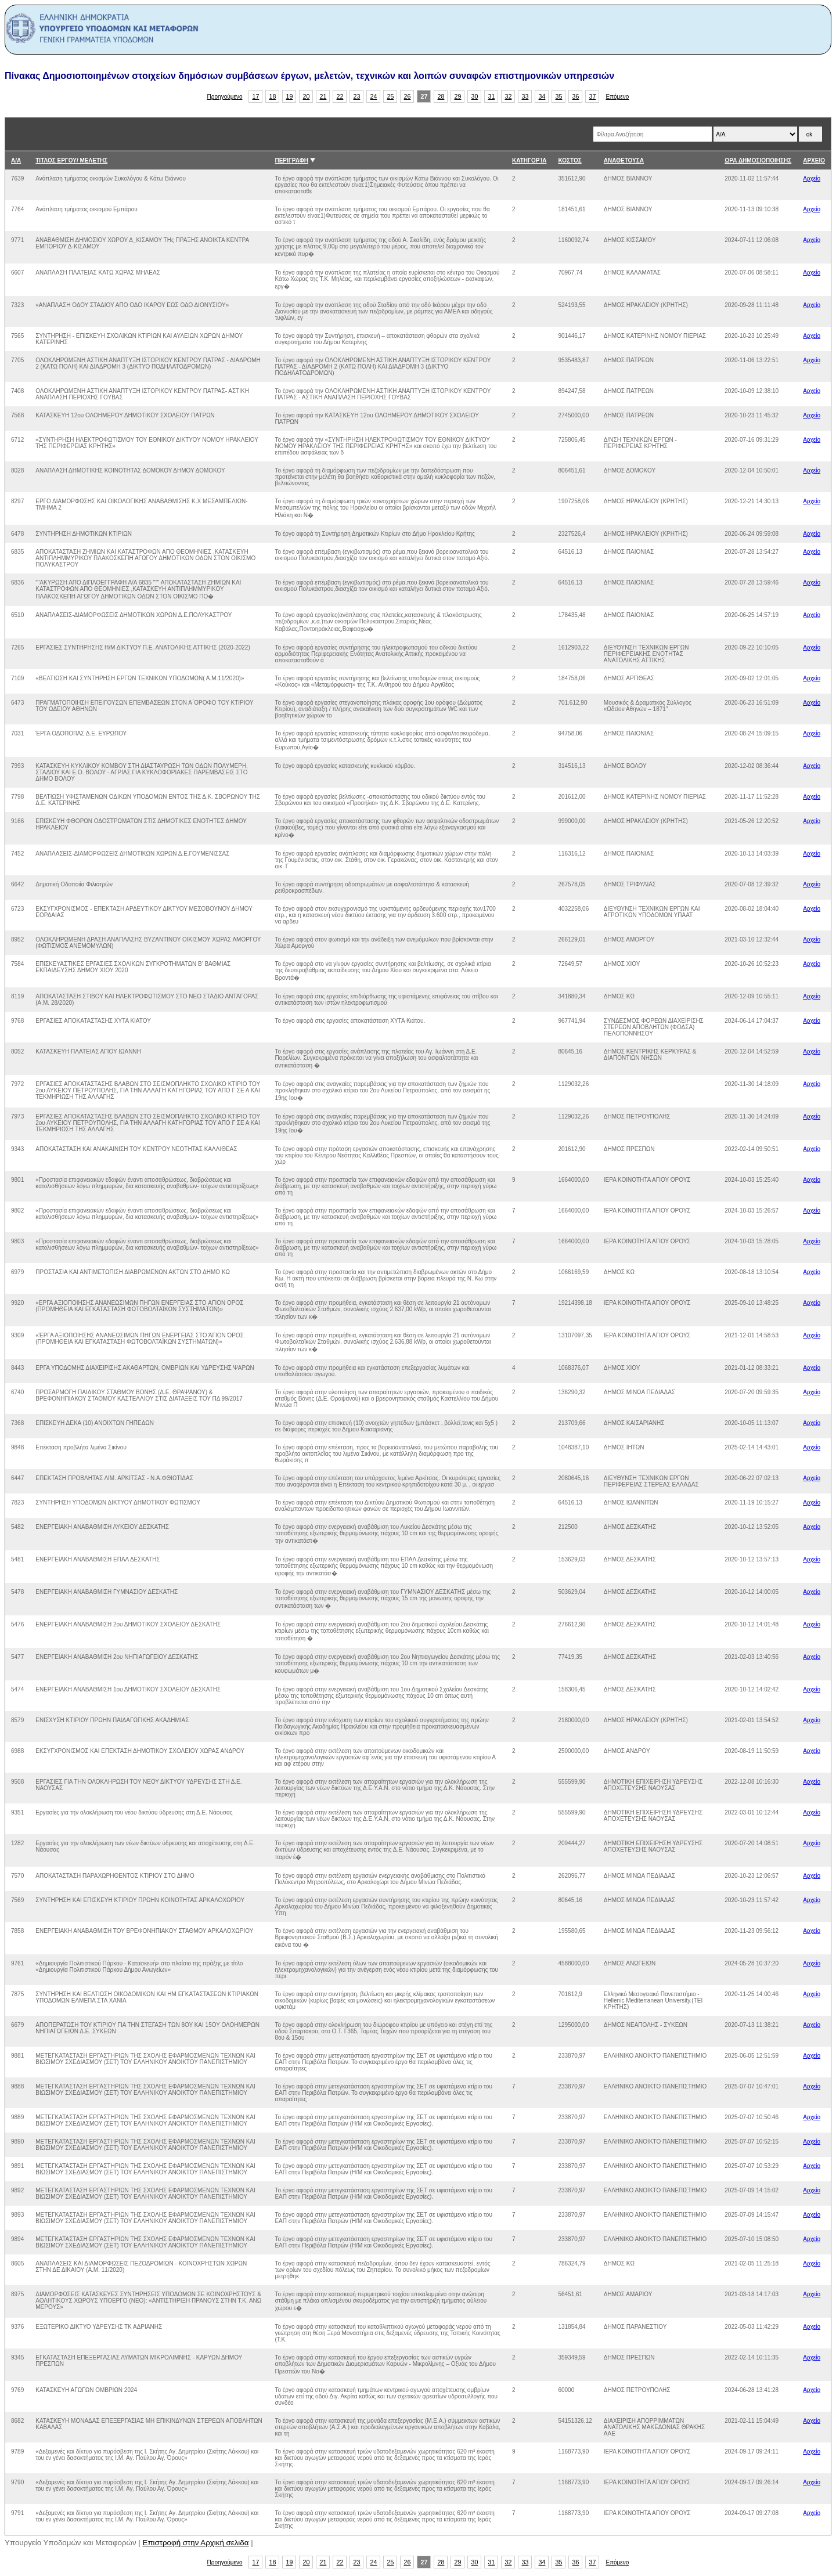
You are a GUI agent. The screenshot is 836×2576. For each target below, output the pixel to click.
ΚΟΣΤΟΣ (569, 160)
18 (272, 96)
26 (407, 96)
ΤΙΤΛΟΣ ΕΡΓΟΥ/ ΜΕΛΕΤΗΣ (71, 160)
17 (256, 96)
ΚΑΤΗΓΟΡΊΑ (529, 160)
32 (508, 96)
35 (559, 96)
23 (357, 96)
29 (458, 96)
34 (542, 96)
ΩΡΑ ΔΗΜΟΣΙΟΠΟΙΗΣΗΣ (758, 160)
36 (575, 96)
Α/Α (16, 160)
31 (491, 96)
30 (474, 96)
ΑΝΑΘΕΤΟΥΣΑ (624, 160)
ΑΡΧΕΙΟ (814, 160)
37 (592, 96)
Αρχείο (811, 178)
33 (525, 96)
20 (306, 96)
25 (390, 96)
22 (340, 96)
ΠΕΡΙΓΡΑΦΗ (291, 160)
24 (373, 96)
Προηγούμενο (225, 96)
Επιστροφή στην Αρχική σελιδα (196, 2542)
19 (289, 96)
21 (323, 96)
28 (441, 96)
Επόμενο (617, 96)
